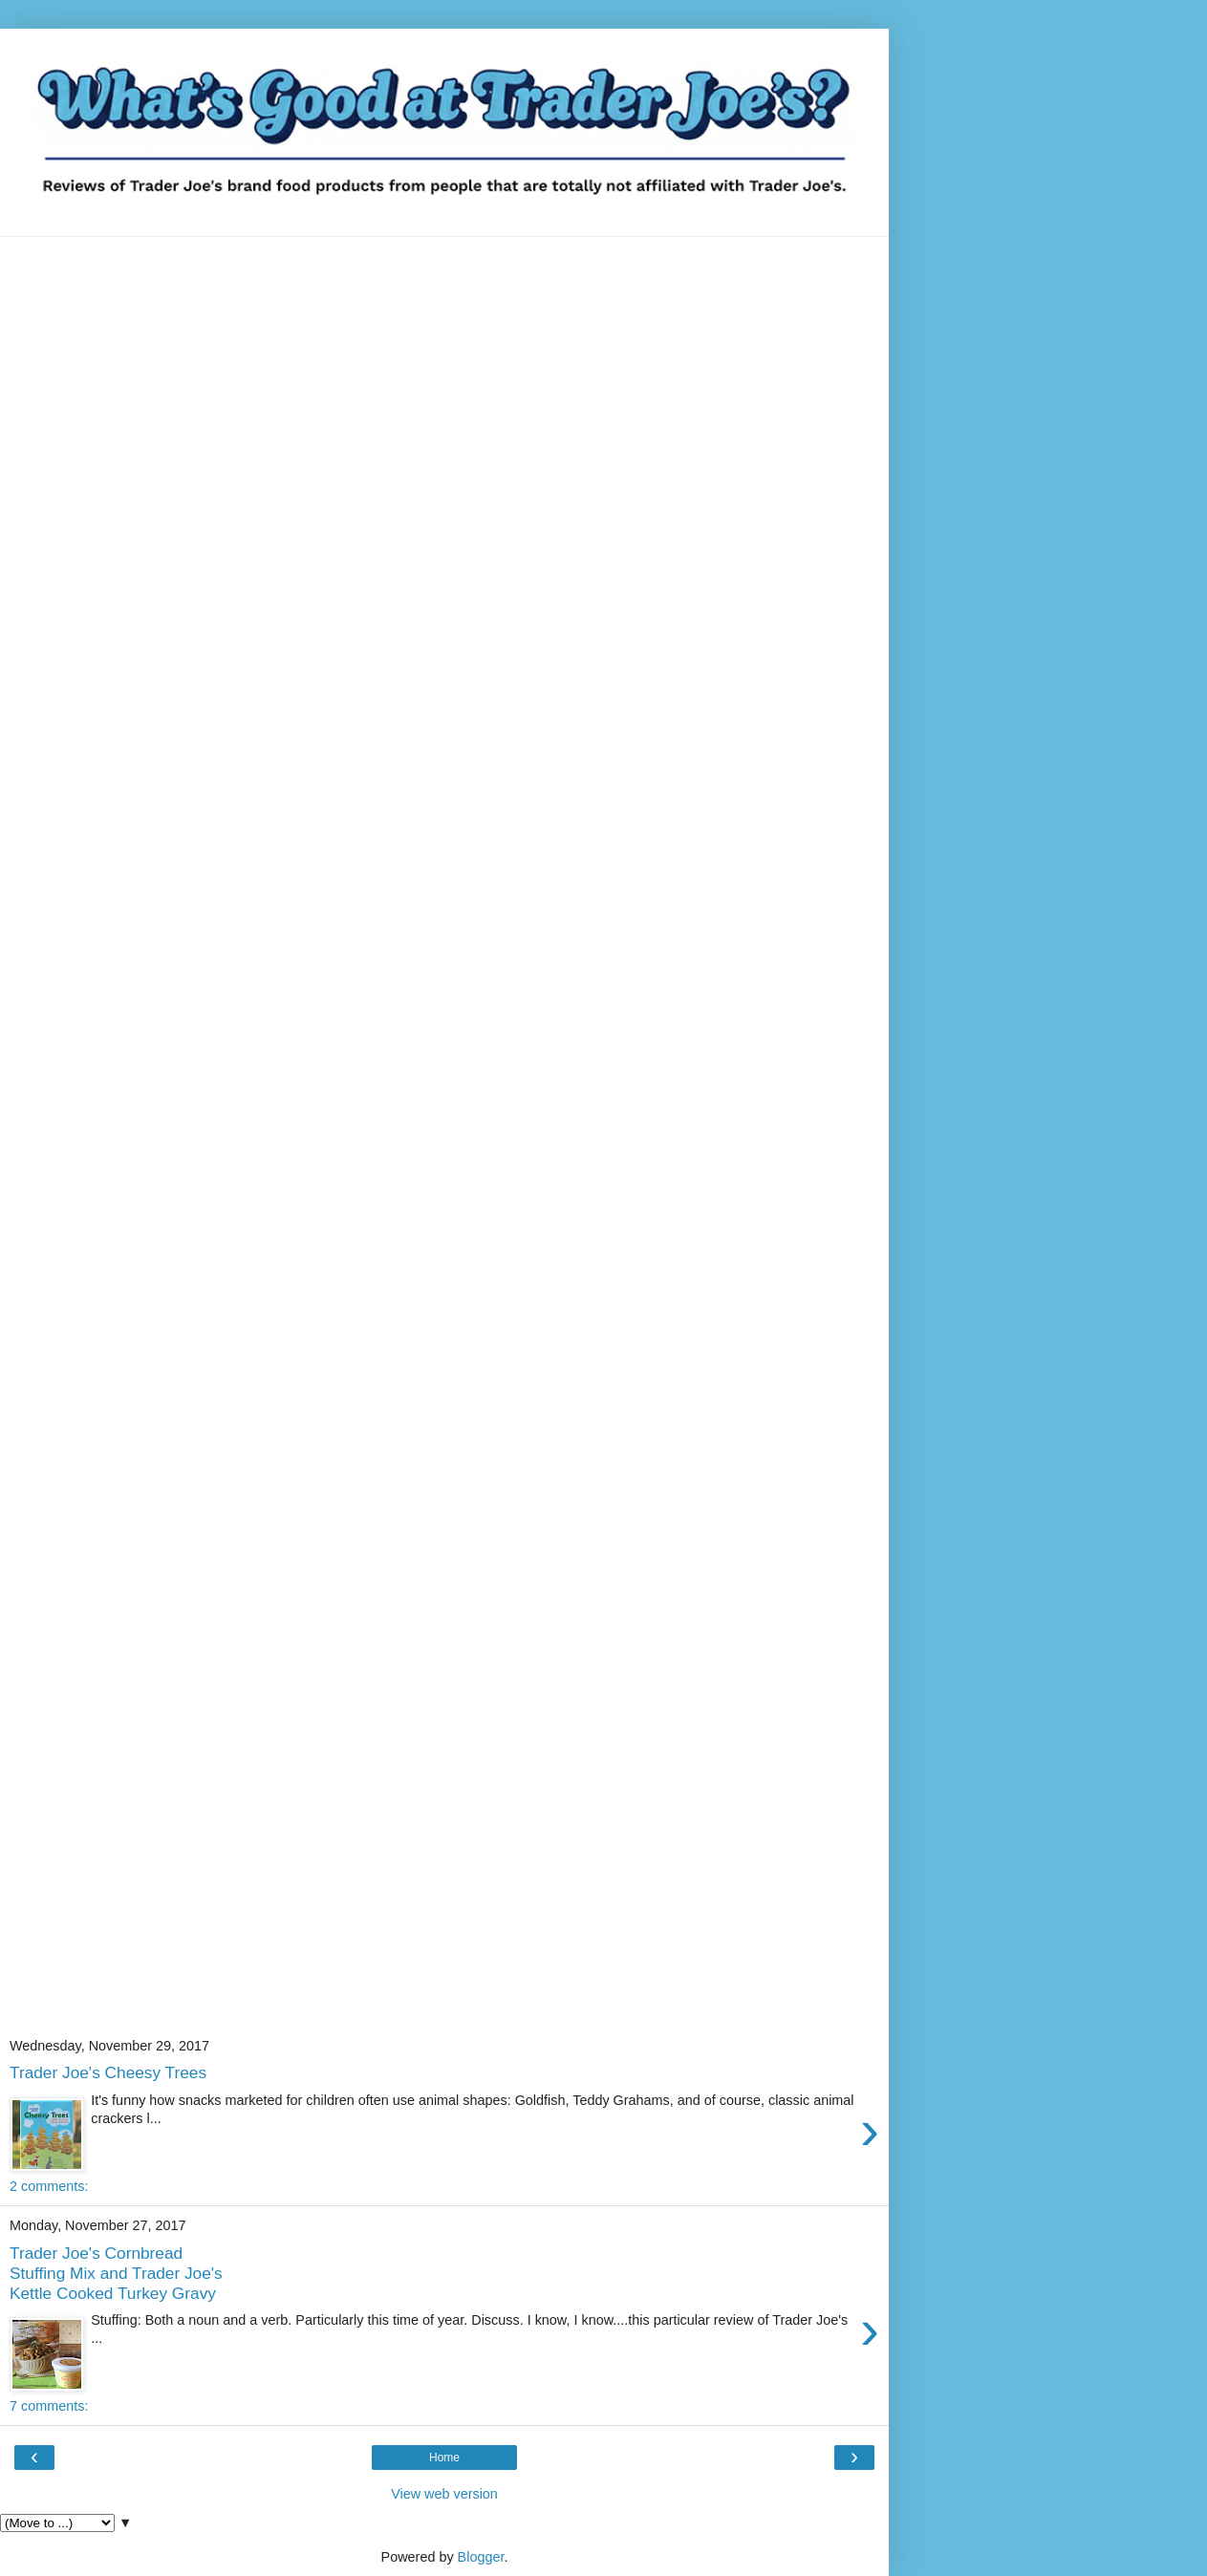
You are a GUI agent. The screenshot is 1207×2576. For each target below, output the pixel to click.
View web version (444, 2493)
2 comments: (49, 2186)
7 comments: (49, 2406)
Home (444, 2457)
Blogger (481, 2557)
